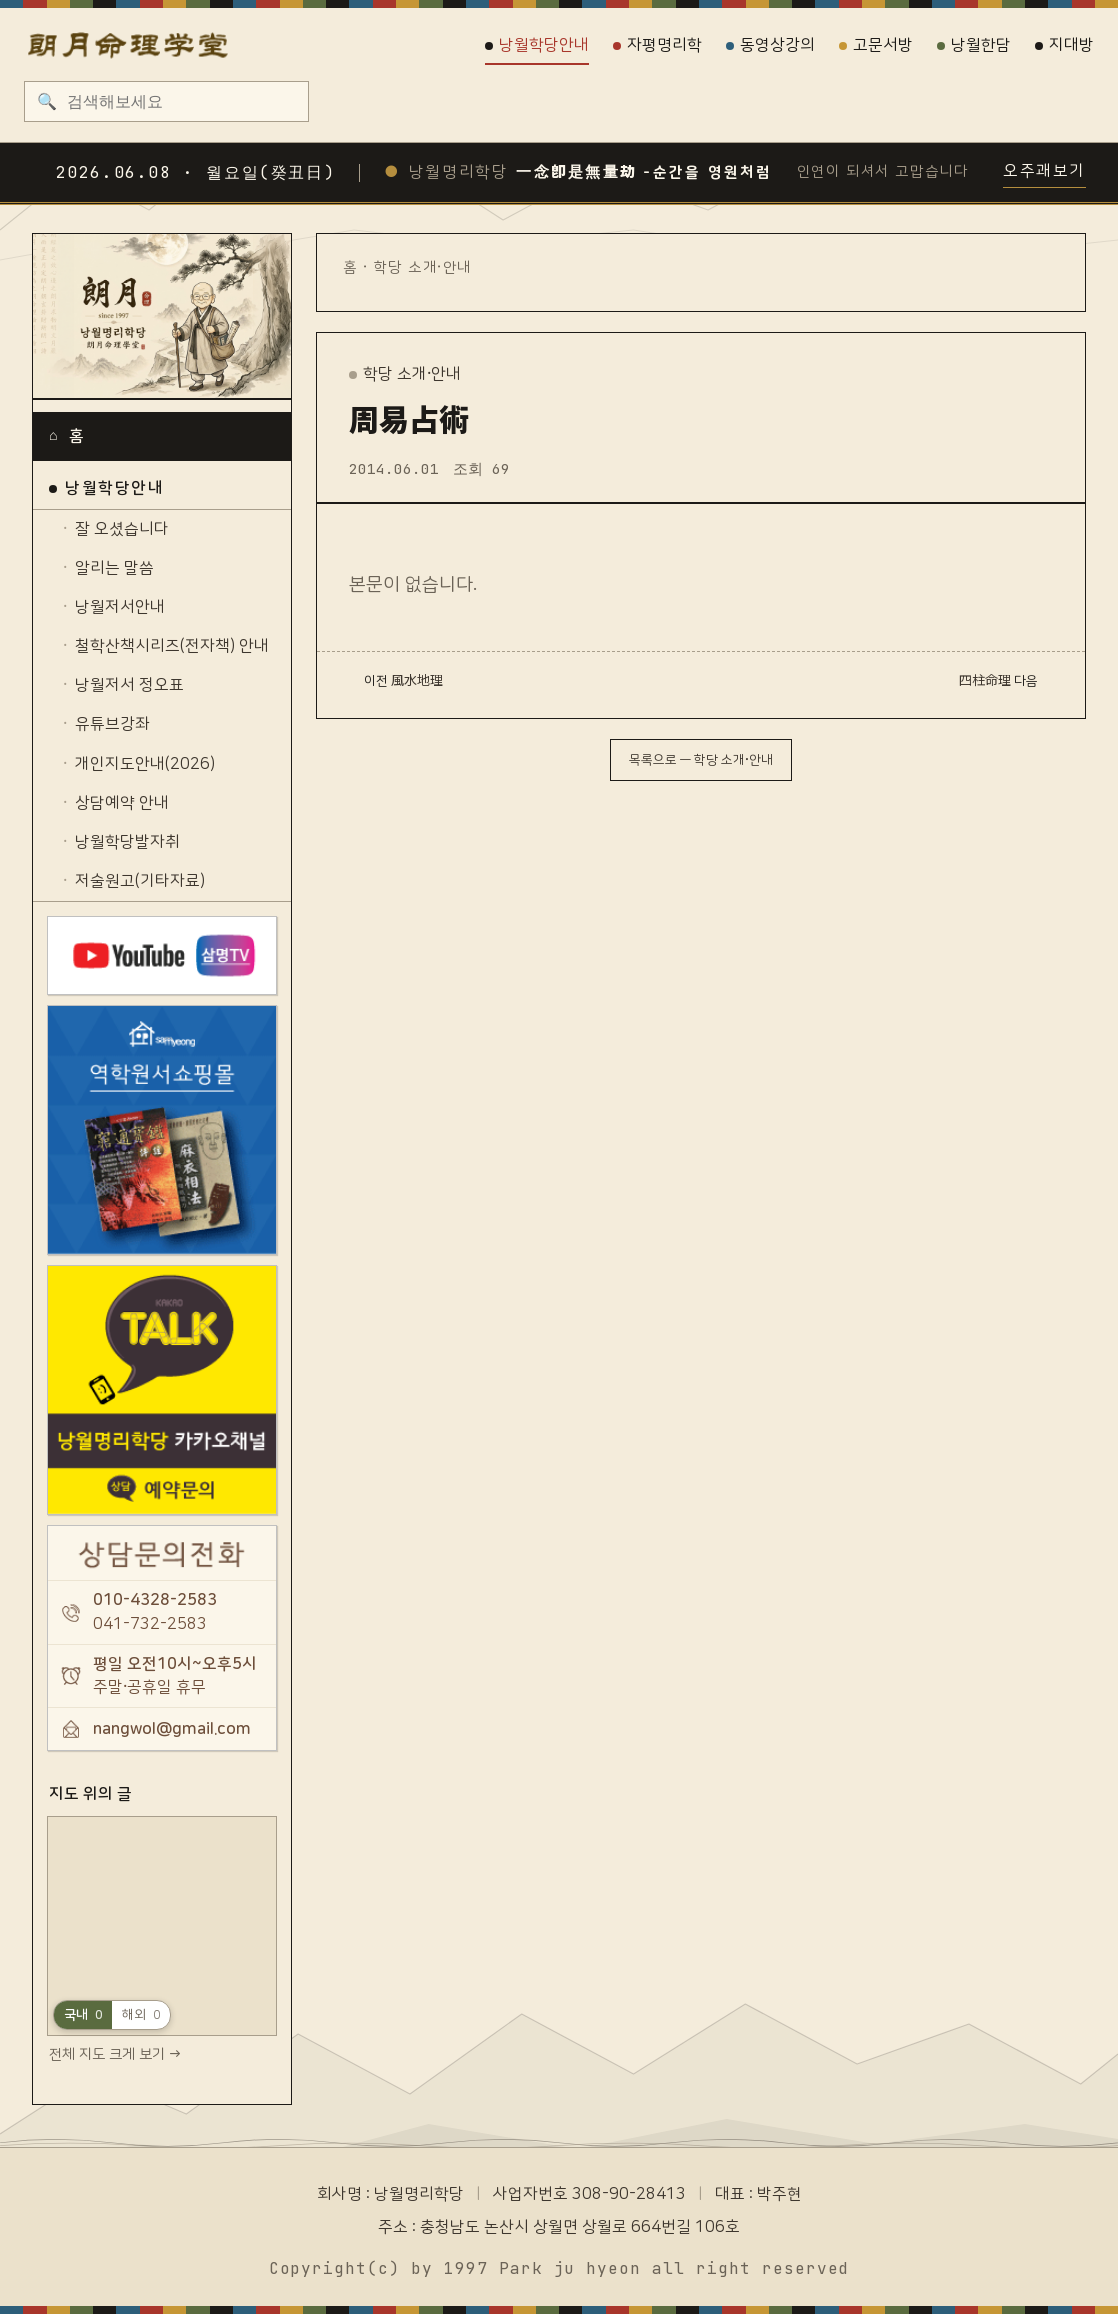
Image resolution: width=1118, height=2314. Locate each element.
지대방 (1064, 45)
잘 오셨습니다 (122, 529)
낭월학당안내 (537, 45)
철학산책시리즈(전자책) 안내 (172, 646)
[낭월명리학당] (162, 317)
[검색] (180, 101)
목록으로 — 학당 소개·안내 (701, 760)
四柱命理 (985, 681)
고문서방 (876, 45)
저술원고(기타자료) (140, 881)
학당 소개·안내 (423, 267)
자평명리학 (657, 45)
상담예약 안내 (122, 803)
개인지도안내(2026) (145, 764)
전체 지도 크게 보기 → (115, 2054)
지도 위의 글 (90, 1794)
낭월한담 (974, 45)
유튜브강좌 (112, 724)
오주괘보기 (1044, 171)
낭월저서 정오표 (129, 685)
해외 (141, 2014)
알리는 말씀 (114, 568)
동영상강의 (770, 45)
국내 (83, 2014)
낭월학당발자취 (127, 842)
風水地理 (417, 681)
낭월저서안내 (120, 607)
